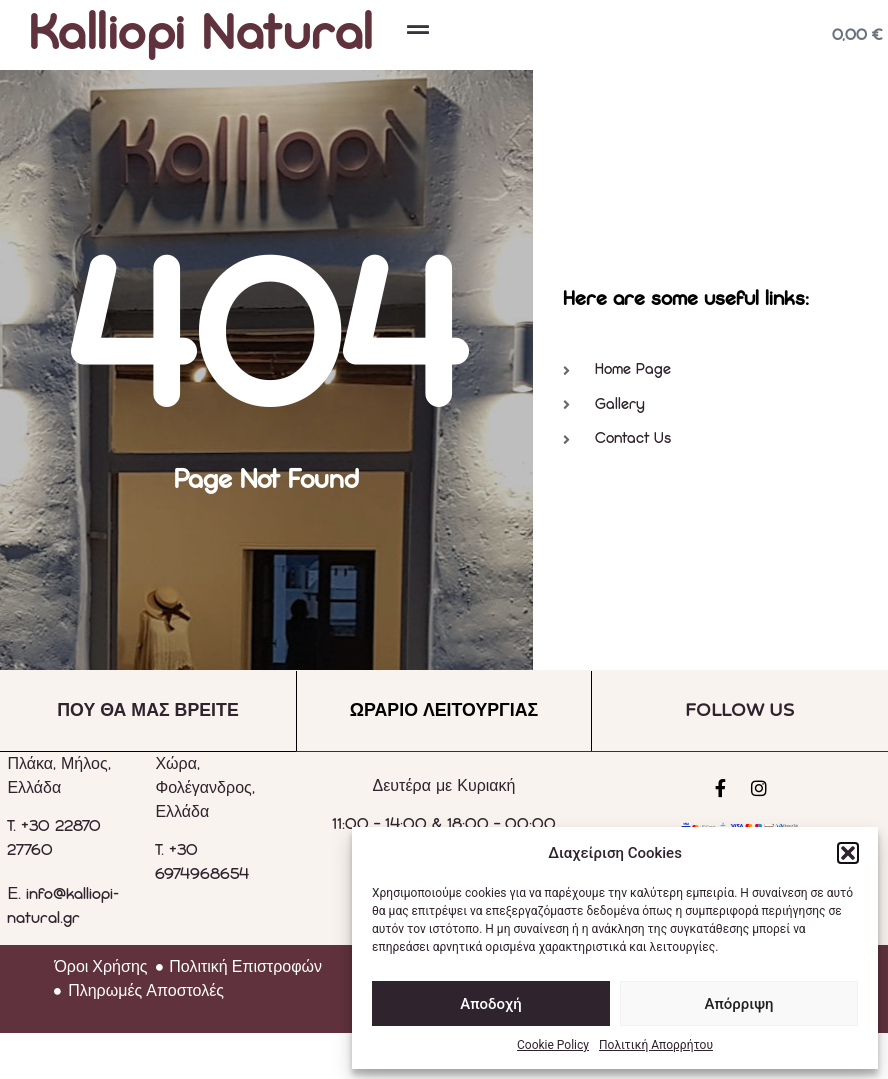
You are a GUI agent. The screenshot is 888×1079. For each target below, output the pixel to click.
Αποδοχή (490, 1004)
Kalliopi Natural (201, 35)
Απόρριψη (738, 1004)
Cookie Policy (553, 1045)
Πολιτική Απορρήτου (656, 1045)
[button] (848, 853)
